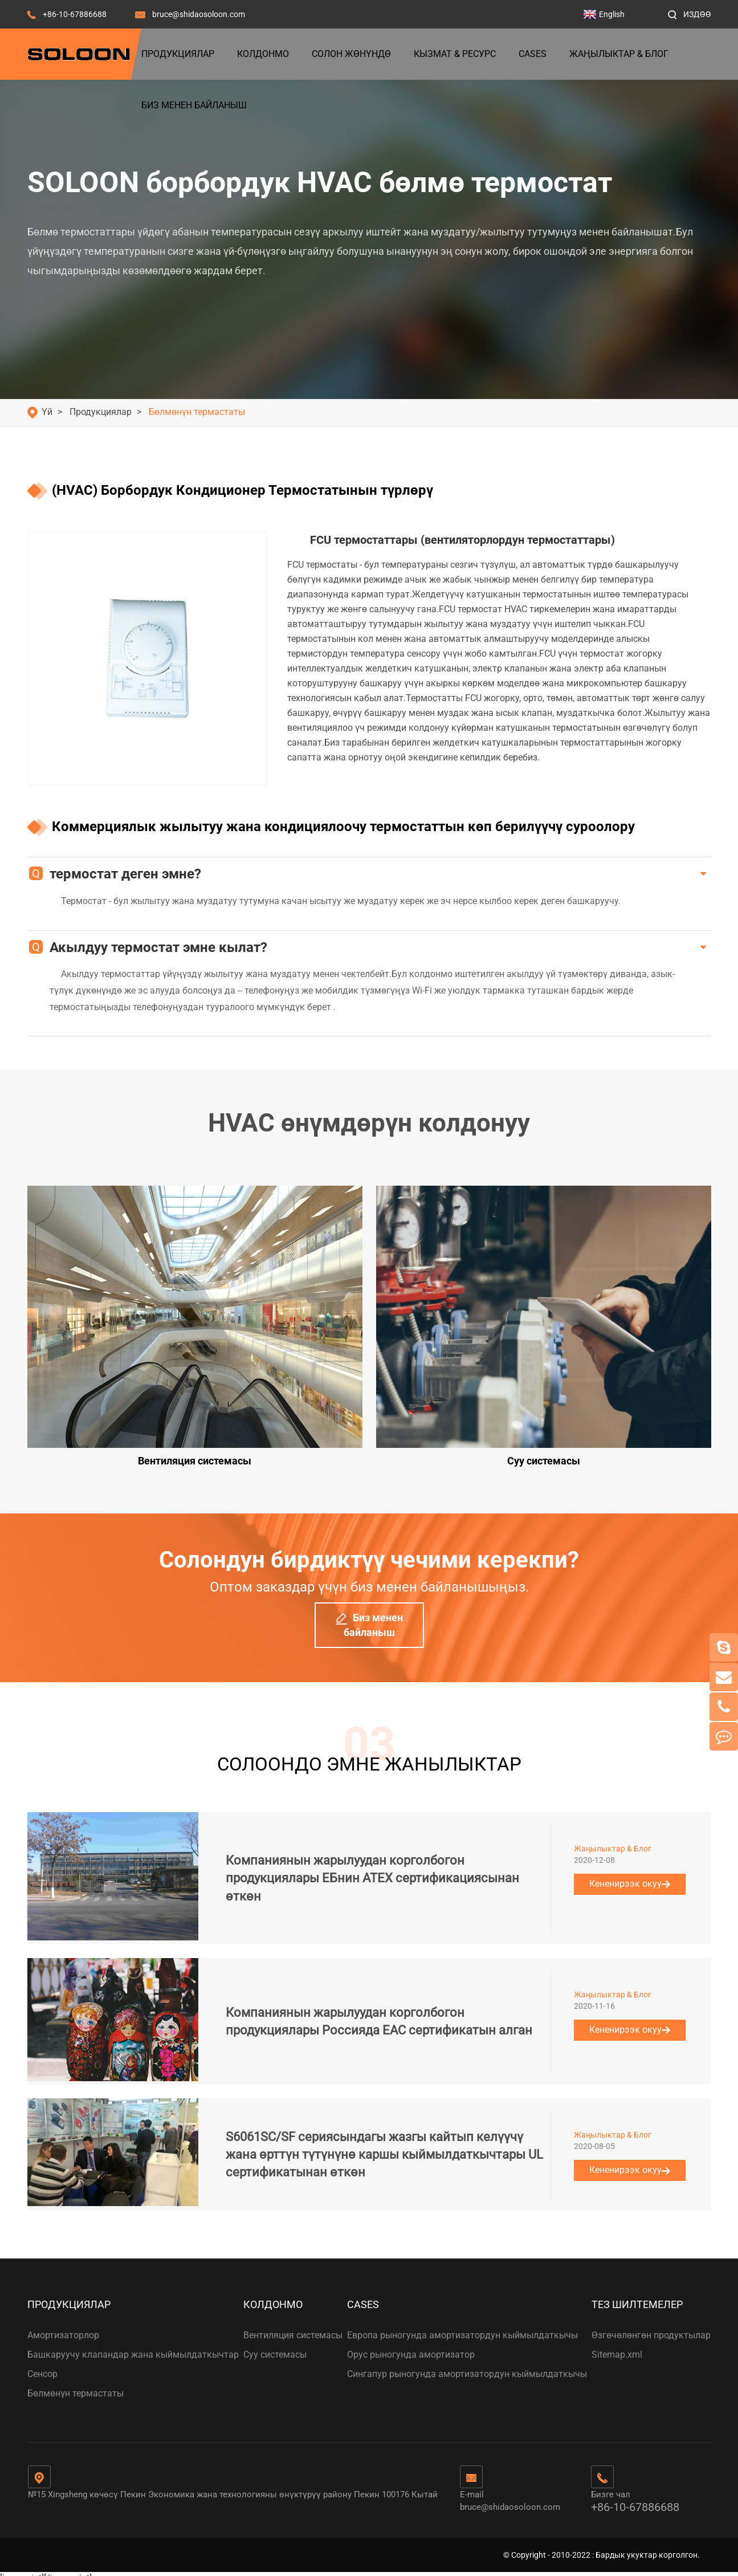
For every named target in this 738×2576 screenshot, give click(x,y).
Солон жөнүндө (351, 53)
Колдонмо (263, 53)
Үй (47, 411)
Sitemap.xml (617, 2345)
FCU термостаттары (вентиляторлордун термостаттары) (462, 540)
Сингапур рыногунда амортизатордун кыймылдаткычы (467, 2364)
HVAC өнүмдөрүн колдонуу (369, 1123)
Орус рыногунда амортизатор (411, 2345)
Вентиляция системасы (293, 2326)
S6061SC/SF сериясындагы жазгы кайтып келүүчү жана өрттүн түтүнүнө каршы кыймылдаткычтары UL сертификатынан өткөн (384, 2146)
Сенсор (42, 2364)
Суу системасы (275, 2345)
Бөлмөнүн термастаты (197, 411)
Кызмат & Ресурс (455, 53)
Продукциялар (177, 53)
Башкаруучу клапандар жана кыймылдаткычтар (133, 2345)
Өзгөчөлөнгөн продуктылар (651, 2326)
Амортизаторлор (63, 2326)
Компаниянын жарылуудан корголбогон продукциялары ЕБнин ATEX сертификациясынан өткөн (372, 1869)
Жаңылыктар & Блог (618, 53)
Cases (533, 53)
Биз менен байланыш (194, 105)
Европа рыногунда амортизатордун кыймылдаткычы (462, 2326)
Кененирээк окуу (629, 1875)
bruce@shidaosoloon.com (198, 14)
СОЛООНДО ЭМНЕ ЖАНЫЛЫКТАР (369, 1751)
